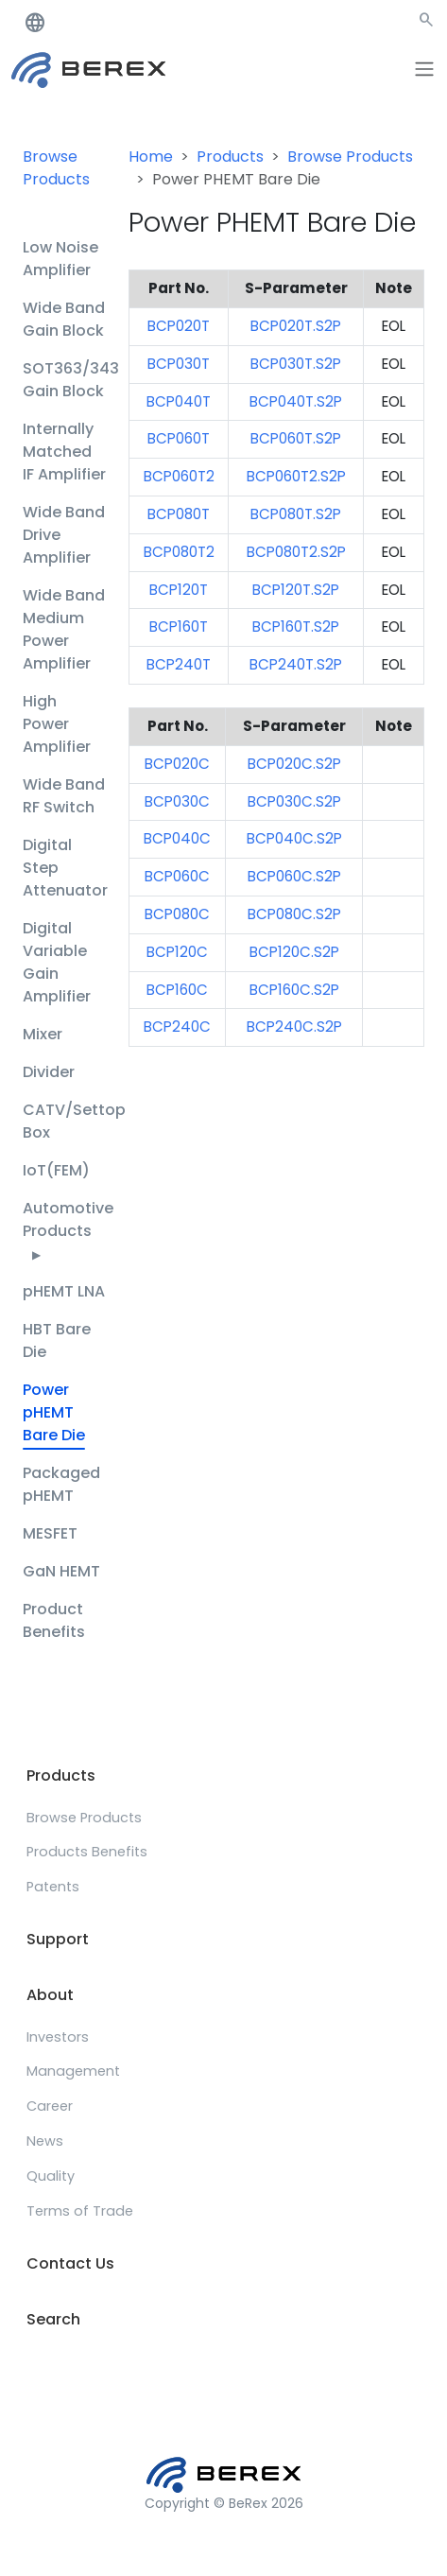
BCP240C (177, 1026)
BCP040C (177, 838)
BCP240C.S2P (294, 1026)
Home (151, 156)
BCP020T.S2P (295, 326)
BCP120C (177, 952)
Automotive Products (68, 1229)
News (44, 2141)
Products (230, 156)
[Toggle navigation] (424, 69)
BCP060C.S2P (294, 876)
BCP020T (178, 326)
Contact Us (70, 2263)
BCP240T (178, 664)
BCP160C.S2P (294, 990)
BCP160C (177, 990)
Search (53, 2319)
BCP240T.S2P (295, 664)
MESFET (50, 1533)
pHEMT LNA (64, 1291)
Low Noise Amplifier (60, 258)
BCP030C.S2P (294, 801)
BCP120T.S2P (295, 590)
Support (57, 1939)
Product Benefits (54, 1620)
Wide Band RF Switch (64, 796)
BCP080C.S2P (294, 914)
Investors (57, 2037)
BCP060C (177, 876)
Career (49, 2106)
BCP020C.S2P (294, 764)
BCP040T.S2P (295, 401)
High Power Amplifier (57, 723)
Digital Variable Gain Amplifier (57, 962)
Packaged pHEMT (61, 1484)
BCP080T (178, 514)
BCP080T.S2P (295, 514)
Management (73, 2071)
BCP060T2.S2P (296, 476)
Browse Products (56, 168)
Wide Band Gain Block (64, 319)
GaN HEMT (61, 1571)
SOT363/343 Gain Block (71, 379)
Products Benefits (86, 1851)
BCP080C (177, 914)
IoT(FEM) (56, 1170)
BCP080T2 (179, 552)
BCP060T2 (179, 476)
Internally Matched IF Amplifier (64, 451)
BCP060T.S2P (295, 438)
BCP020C (177, 764)
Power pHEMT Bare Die (54, 1412)
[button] (426, 23)
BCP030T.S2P (295, 364)
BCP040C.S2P (294, 838)
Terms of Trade (79, 2211)
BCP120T (178, 590)
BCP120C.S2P (294, 952)
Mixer (42, 1034)
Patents (52, 1886)
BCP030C (177, 801)
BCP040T (178, 401)
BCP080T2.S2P (296, 552)
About (50, 1995)
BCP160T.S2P (295, 626)
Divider (49, 1072)
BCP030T (178, 364)
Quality (50, 2176)
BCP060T (178, 438)
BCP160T (178, 626)
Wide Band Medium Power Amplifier (64, 629)
